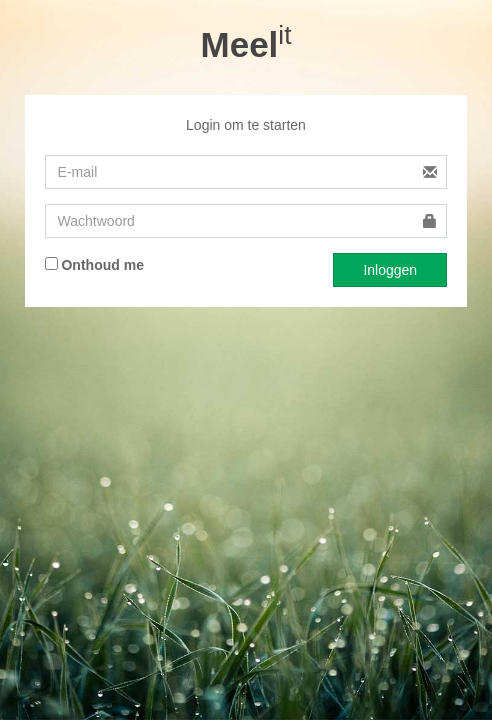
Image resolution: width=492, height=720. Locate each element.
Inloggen (390, 270)
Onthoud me (94, 265)
